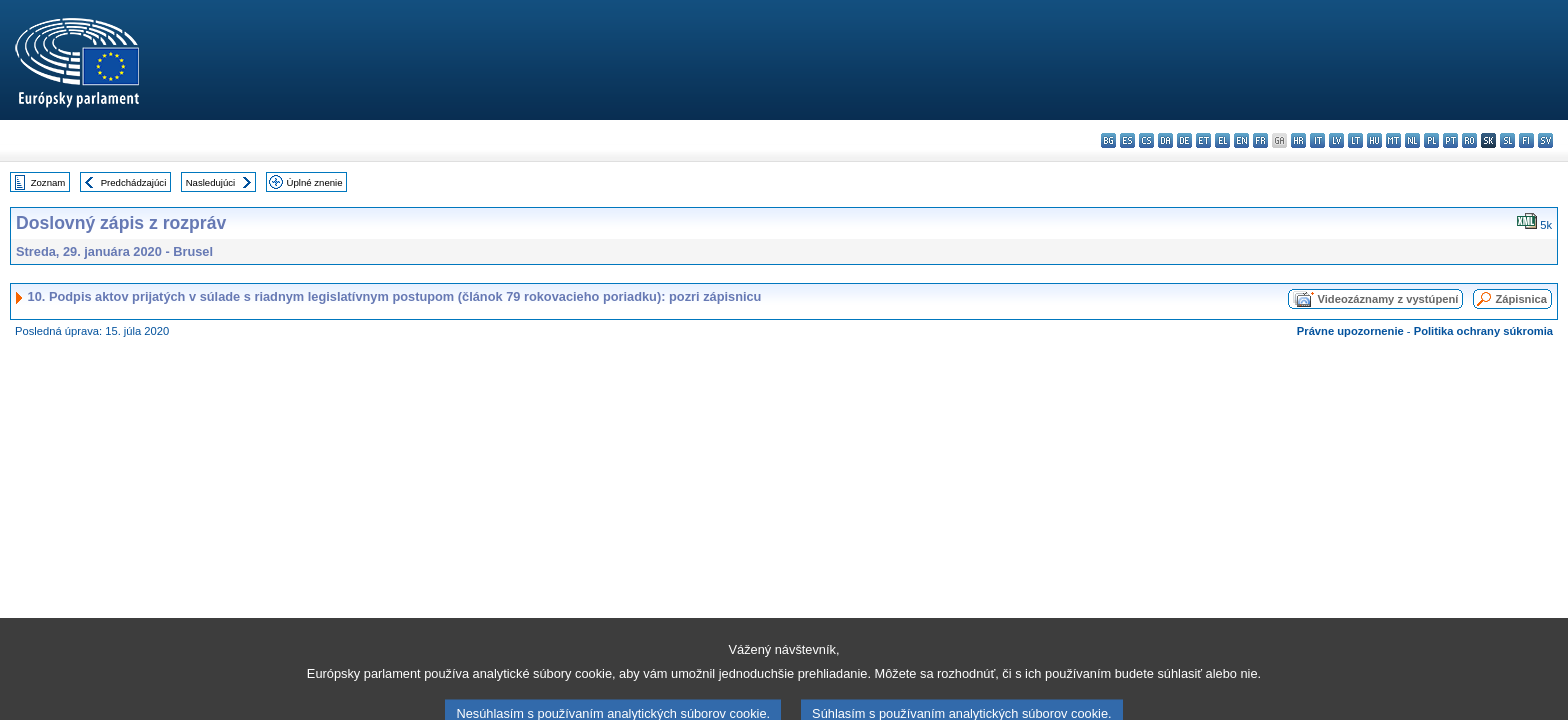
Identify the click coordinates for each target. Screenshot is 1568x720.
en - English (1241, 140)
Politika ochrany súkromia (1483, 331)
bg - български (1108, 140)
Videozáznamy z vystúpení (1387, 299)
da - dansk (1165, 140)
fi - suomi (1526, 140)
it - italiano (1317, 140)
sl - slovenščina (1507, 140)
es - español (1127, 140)
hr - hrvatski (1298, 140)
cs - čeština (1146, 140)
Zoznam (48, 182)
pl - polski (1431, 140)
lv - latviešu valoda (1336, 140)
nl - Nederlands (1412, 140)
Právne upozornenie (1350, 331)
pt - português (1450, 140)
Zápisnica (1521, 299)
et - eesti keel (1203, 140)
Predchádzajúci (134, 182)
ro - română (1469, 140)
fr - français (1260, 140)
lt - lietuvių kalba (1355, 140)
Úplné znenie (315, 182)
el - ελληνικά (1222, 140)
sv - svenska (1545, 140)
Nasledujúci (211, 182)
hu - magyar (1374, 140)
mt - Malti (1393, 140)
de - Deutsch (1184, 140)
